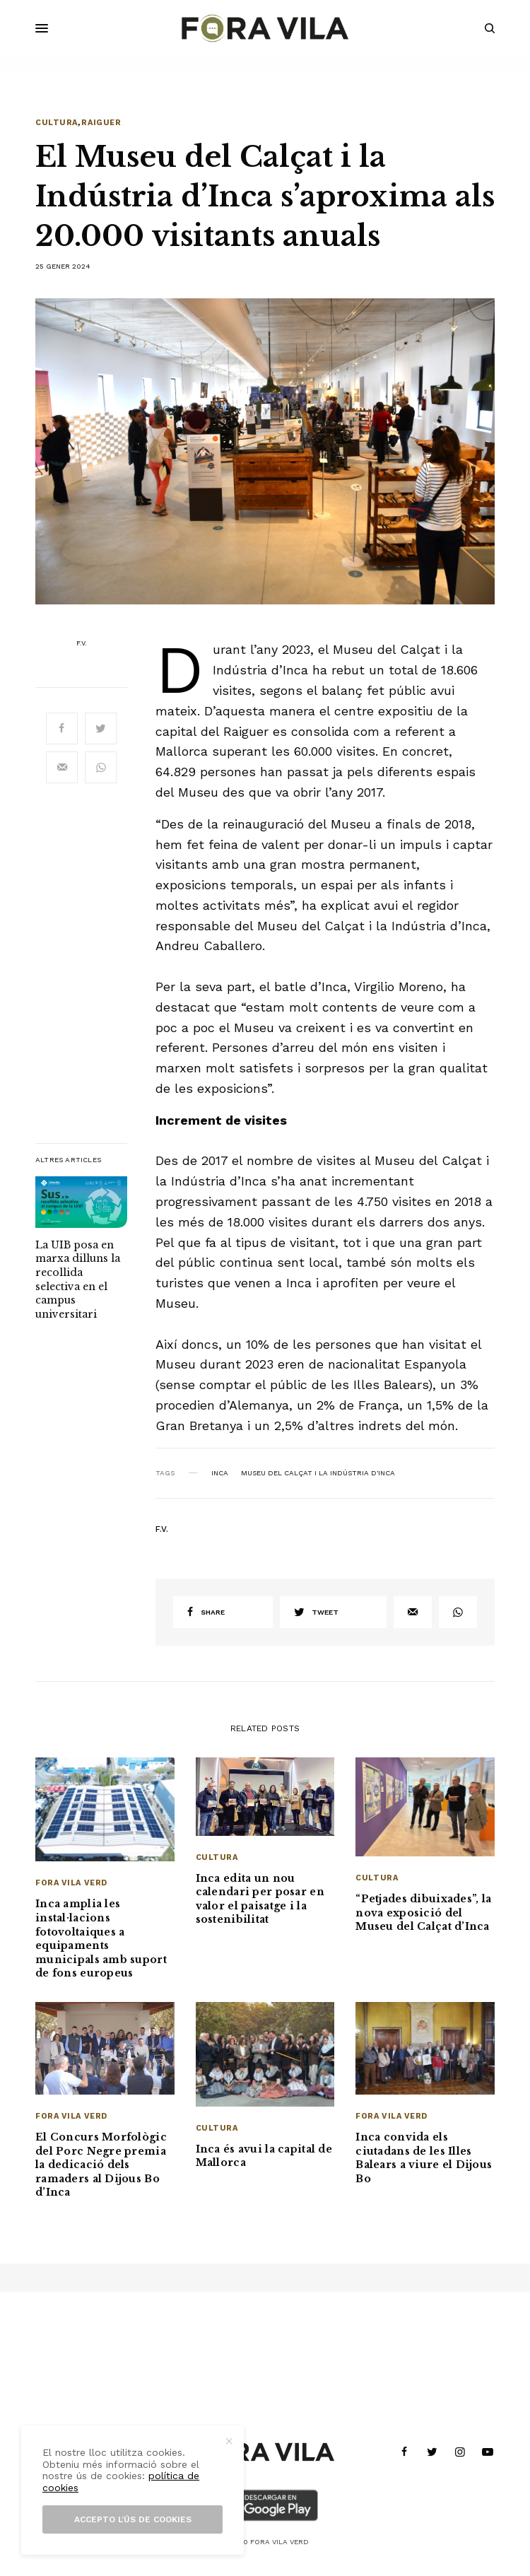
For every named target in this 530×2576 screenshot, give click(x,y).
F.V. (81, 643)
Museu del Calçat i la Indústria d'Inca (318, 1473)
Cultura (56, 123)
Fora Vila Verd (71, 1882)
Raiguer (101, 123)
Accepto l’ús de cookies (133, 2519)
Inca (219, 1473)
